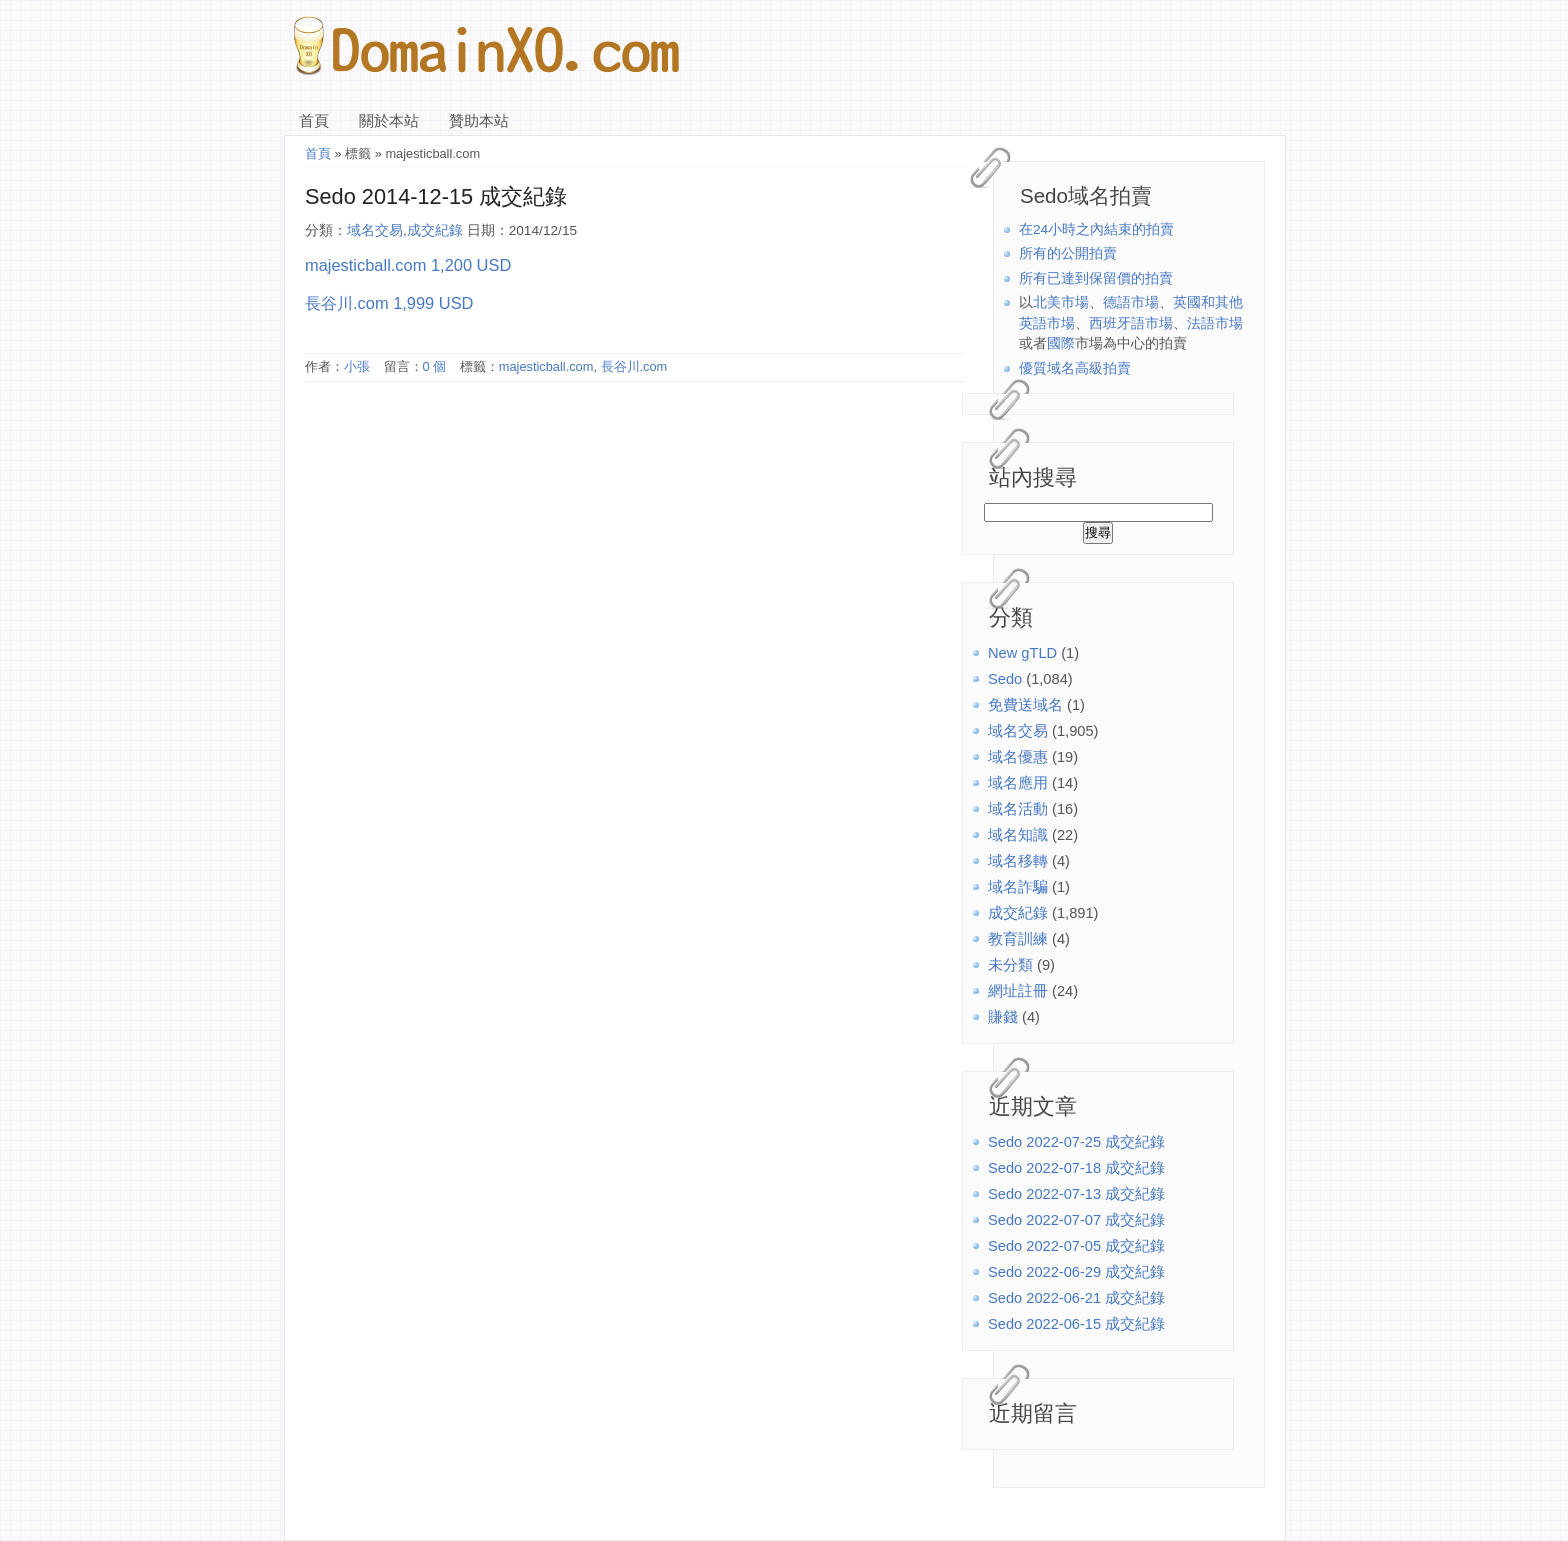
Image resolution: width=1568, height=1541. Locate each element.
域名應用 (1018, 783)
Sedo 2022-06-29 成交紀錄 (1076, 1272)
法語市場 (1215, 323)
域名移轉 (1018, 861)
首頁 (314, 121)
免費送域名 (1025, 705)
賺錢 (1003, 1017)
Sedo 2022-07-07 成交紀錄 (1076, 1220)
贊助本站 (479, 121)
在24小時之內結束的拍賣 (1096, 229)
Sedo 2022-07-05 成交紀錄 (1076, 1246)
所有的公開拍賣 (1068, 253)
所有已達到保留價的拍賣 (1096, 278)
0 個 (435, 366)
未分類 (1010, 965)
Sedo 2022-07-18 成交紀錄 (1076, 1168)
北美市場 (1061, 302)
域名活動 (1018, 809)
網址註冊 (1018, 991)
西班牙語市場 (1131, 323)
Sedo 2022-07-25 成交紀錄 (1076, 1142)
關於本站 (389, 121)
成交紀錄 (1018, 913)
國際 (1061, 343)
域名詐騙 (1018, 887)
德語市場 (1131, 302)
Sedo (1005, 679)
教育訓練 (1018, 939)
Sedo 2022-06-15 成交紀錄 (1076, 1324)
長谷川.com (634, 366)
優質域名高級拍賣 (1075, 368)
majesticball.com (546, 366)
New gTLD (1022, 653)
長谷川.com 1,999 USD (389, 303)
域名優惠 (1018, 757)
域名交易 (1018, 731)
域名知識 (1018, 835)
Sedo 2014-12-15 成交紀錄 (436, 196)
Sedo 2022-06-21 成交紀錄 (1076, 1298)
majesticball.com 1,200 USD (408, 265)
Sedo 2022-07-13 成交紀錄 (1076, 1194)
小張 (357, 366)
